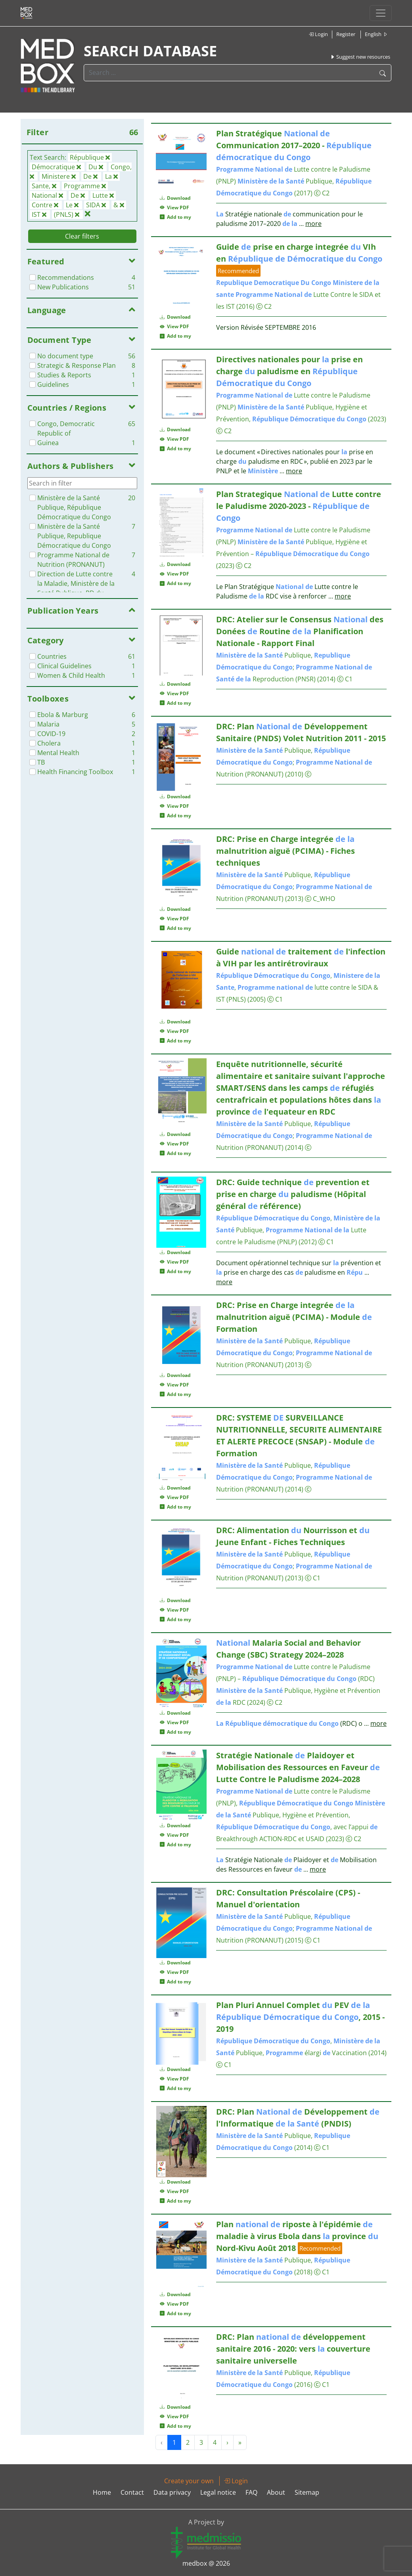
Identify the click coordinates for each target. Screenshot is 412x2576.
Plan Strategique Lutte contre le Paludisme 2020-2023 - (298, 506)
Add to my (175, 217)
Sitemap (307, 2492)
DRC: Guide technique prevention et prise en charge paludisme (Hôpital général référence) (293, 1194)
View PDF (174, 207)
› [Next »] (227, 2442)
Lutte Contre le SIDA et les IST (298, 294)
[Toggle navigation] (381, 13)
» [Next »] (239, 2442)
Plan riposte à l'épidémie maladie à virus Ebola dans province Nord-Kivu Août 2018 (297, 2236)
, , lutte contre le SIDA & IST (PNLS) (298, 987)
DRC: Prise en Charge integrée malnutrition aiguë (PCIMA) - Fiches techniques (285, 851)
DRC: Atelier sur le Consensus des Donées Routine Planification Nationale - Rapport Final (299, 631)
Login (318, 34)
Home (102, 2492)
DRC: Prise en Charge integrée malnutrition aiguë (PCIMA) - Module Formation (294, 1317)
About (276, 2492)
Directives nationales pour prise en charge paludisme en (289, 371)
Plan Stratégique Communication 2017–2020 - (294, 145)
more (313, 223)
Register (345, 34)
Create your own (189, 2481)
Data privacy (172, 2492)
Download (175, 198)
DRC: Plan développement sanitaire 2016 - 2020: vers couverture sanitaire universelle (293, 2348)
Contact (132, 2492)
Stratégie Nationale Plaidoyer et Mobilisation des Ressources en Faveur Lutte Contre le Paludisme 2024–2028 (298, 1767)
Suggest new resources (360, 56)
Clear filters (82, 236)
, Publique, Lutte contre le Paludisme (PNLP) (298, 1230)
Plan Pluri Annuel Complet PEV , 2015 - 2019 (300, 2017)
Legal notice (218, 2492)
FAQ (251, 2492)
